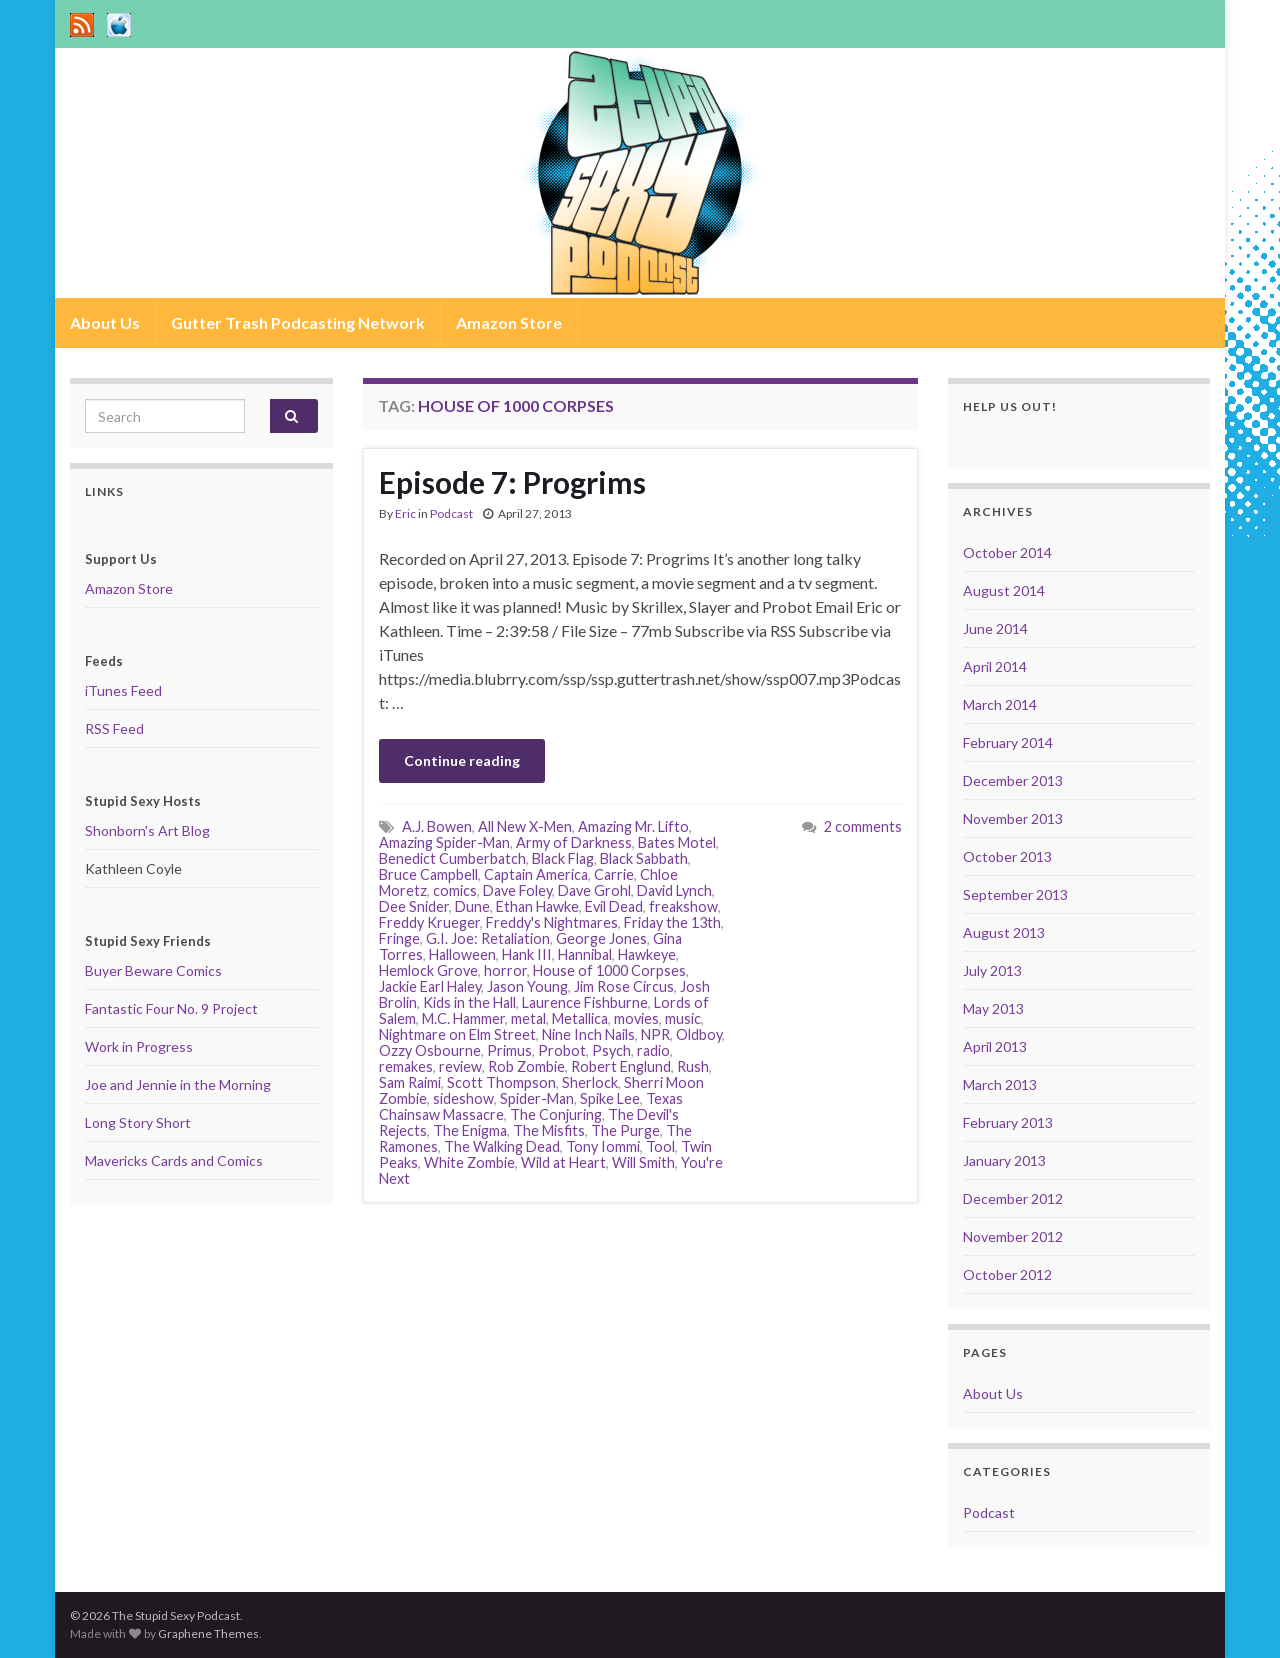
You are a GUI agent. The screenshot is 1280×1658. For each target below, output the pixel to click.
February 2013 (1008, 1122)
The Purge (625, 1130)
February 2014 (1008, 742)
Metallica (580, 1018)
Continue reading (462, 760)
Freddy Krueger (429, 922)
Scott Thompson (501, 1082)
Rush (693, 1066)
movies (636, 1018)
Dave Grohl (594, 890)
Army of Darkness (574, 842)
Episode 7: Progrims (512, 482)
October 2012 (1007, 1274)
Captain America (536, 874)
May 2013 (993, 1008)
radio (653, 1050)
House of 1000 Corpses (609, 970)
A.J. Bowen (437, 826)
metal (528, 1018)
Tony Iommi (603, 1146)
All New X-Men (525, 826)
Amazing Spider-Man (444, 842)
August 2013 (1004, 932)
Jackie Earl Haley (430, 986)
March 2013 (1000, 1084)
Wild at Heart (563, 1162)
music (683, 1018)
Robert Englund (621, 1066)
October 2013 (1007, 856)
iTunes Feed (123, 690)
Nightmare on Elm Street (457, 1034)
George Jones (601, 938)
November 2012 (1013, 1236)
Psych (611, 1050)
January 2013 (1004, 1160)
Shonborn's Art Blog (147, 830)
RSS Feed (114, 728)
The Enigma (470, 1130)
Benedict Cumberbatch (452, 858)
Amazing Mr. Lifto (633, 826)
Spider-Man (537, 1098)
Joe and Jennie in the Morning (178, 1084)
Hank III (527, 954)
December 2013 (1013, 780)
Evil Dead (614, 906)
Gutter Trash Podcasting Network (298, 322)
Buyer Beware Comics (153, 970)
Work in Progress (139, 1046)
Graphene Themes (208, 1633)
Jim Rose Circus (624, 986)
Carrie (614, 874)
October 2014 (1007, 552)
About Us (105, 322)
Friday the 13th (672, 922)
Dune (472, 906)
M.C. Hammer (463, 1018)
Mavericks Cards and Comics (174, 1160)
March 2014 (1000, 704)
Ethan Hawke (537, 906)
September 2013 (1015, 894)
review (460, 1066)
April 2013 (995, 1046)
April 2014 (995, 666)
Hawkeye (647, 954)
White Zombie (469, 1162)
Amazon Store (509, 322)
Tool (660, 1146)
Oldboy (699, 1034)
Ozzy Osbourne (430, 1050)
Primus (509, 1050)
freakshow (683, 906)
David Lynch (674, 890)
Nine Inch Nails (588, 1034)
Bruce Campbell (428, 874)
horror (505, 970)
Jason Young (527, 986)
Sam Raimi (410, 1082)
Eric (405, 513)
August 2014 (1004, 590)
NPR (655, 1034)
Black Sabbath (644, 858)
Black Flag (563, 858)
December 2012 (1013, 1198)
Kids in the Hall (469, 1002)
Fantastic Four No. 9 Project (171, 1008)
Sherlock (590, 1082)
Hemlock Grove (428, 970)
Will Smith (643, 1162)
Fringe (399, 938)
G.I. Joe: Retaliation (488, 938)
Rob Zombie (526, 1066)
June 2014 (995, 628)
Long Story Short (138, 1122)
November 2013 (1013, 818)
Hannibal (585, 954)
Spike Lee (610, 1098)
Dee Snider (414, 906)
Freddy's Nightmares (552, 922)
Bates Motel (677, 842)
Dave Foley (517, 890)
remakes (406, 1066)
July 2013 (992, 970)
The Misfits (549, 1130)
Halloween (462, 954)
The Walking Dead (502, 1146)
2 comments (863, 826)
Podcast (451, 513)
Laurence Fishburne (585, 1002)
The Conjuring (556, 1114)
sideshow (463, 1098)
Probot (562, 1050)
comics (455, 890)
